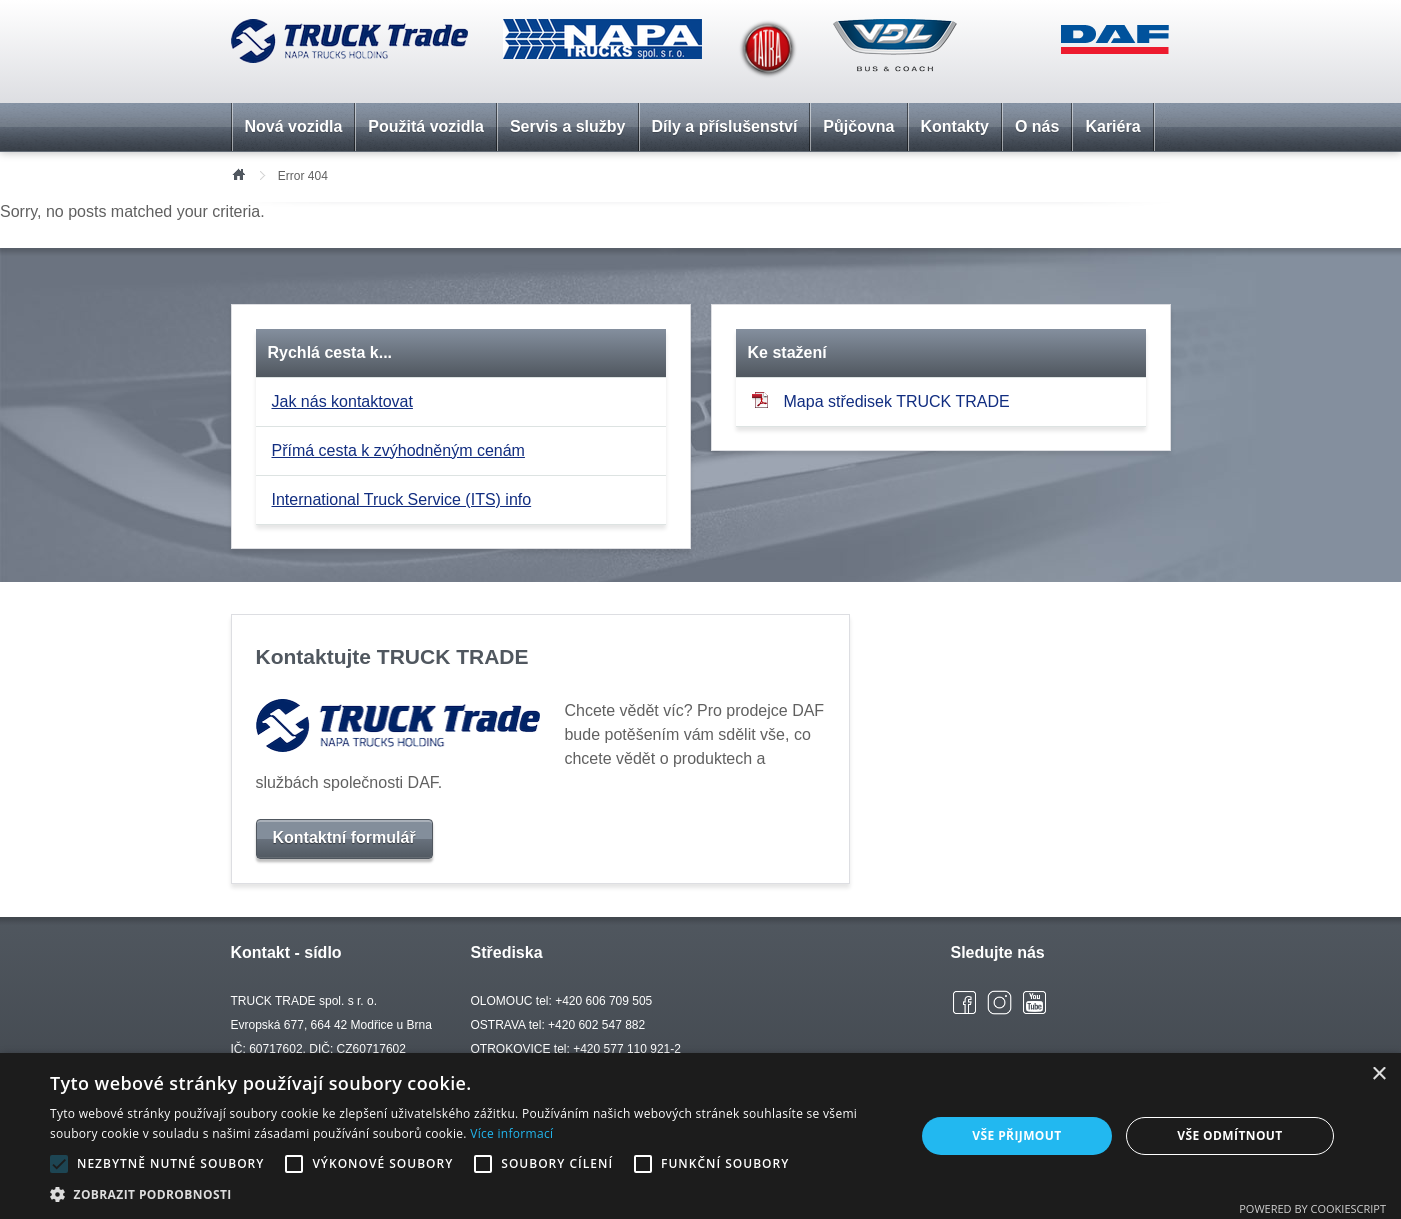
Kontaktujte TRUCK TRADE (392, 656)
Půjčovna (858, 126)
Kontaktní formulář (344, 837)
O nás (1037, 126)
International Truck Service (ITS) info (402, 499)
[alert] (700, 1136)
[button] (469, 1194)
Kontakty (955, 126)
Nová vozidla (294, 126)
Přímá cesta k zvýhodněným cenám (398, 450)
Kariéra (1112, 126)
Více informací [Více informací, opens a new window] (511, 1133)
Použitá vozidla (426, 126)
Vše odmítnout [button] (1229, 1135)
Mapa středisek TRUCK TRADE (881, 400)
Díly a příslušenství (725, 126)
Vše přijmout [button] (1016, 1135)
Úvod (238, 173)
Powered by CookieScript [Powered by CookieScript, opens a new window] (1312, 1208)
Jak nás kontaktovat (342, 401)
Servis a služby (568, 126)
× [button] (1378, 1074)
